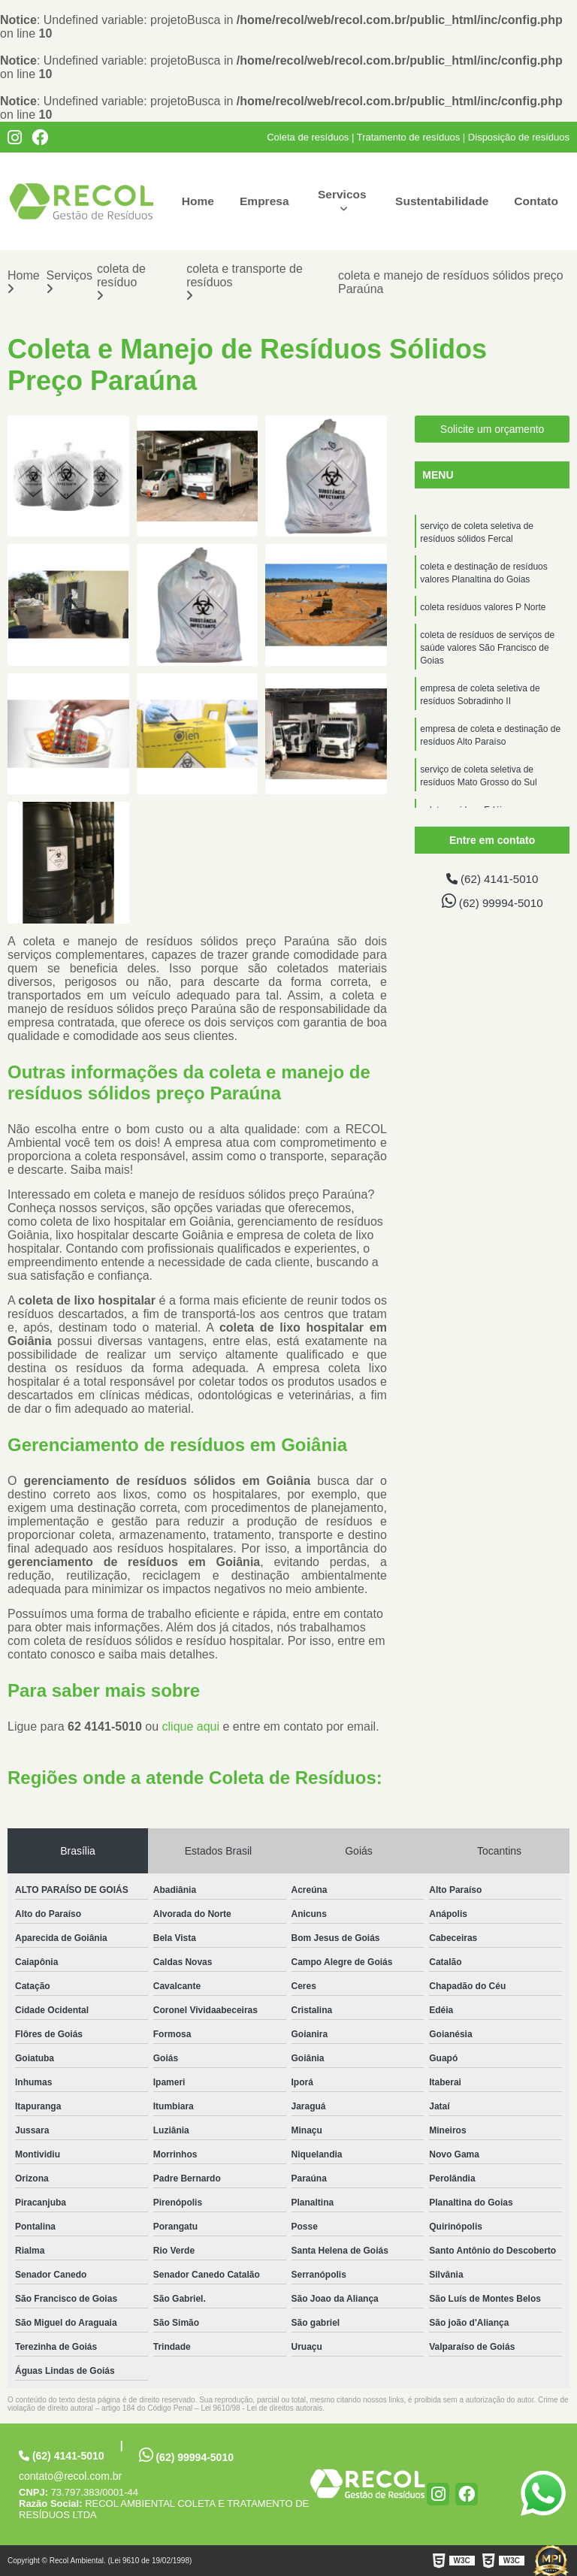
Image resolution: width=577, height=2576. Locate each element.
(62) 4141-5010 (492, 878)
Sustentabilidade (439, 201)
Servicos (340, 194)
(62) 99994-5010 (492, 901)
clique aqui (191, 1726)
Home (196, 201)
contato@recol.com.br (70, 2476)
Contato (535, 201)
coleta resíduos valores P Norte (482, 609)
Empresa (263, 201)
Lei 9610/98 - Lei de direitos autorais (261, 2408)
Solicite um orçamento (492, 428)
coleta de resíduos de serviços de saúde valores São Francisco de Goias (487, 651)
